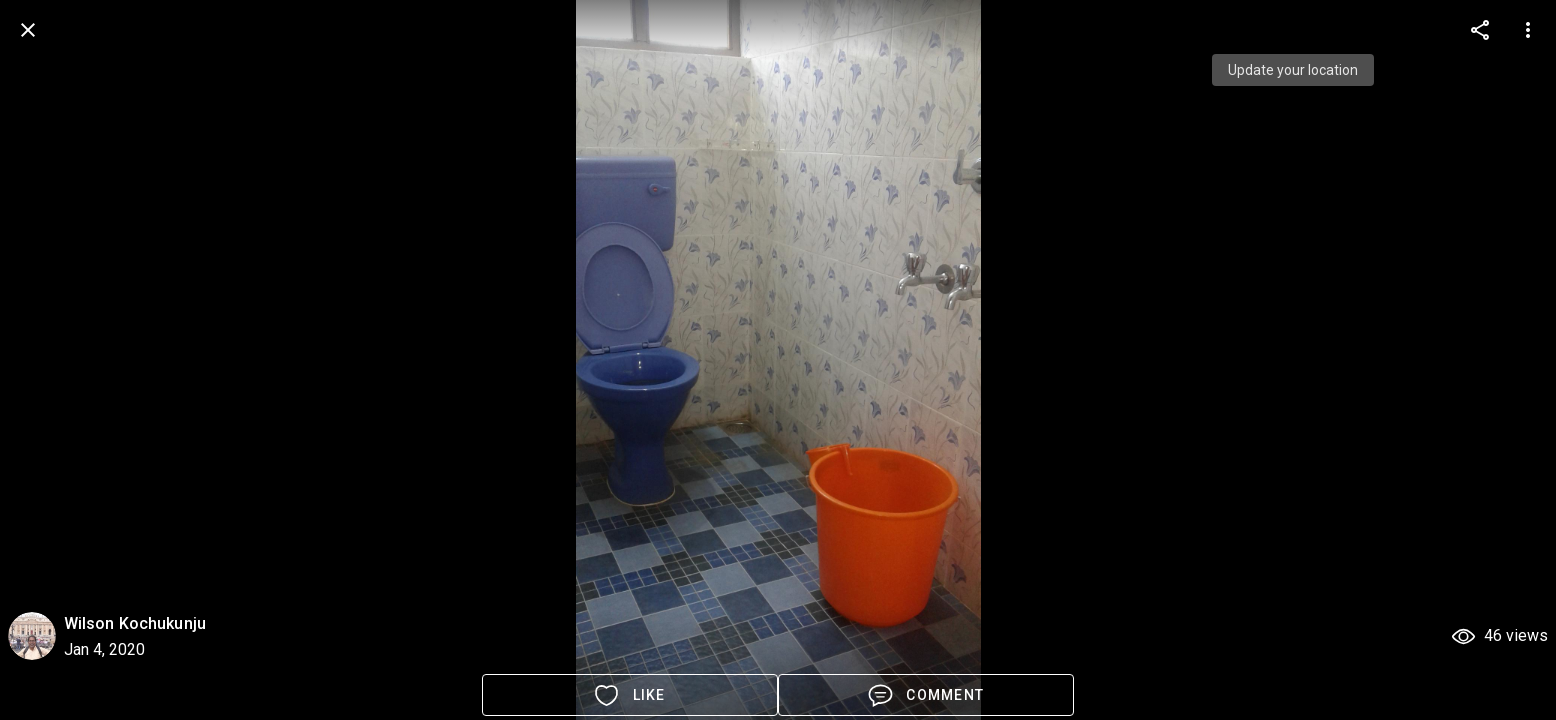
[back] (28, 30)
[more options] (1480, 30)
